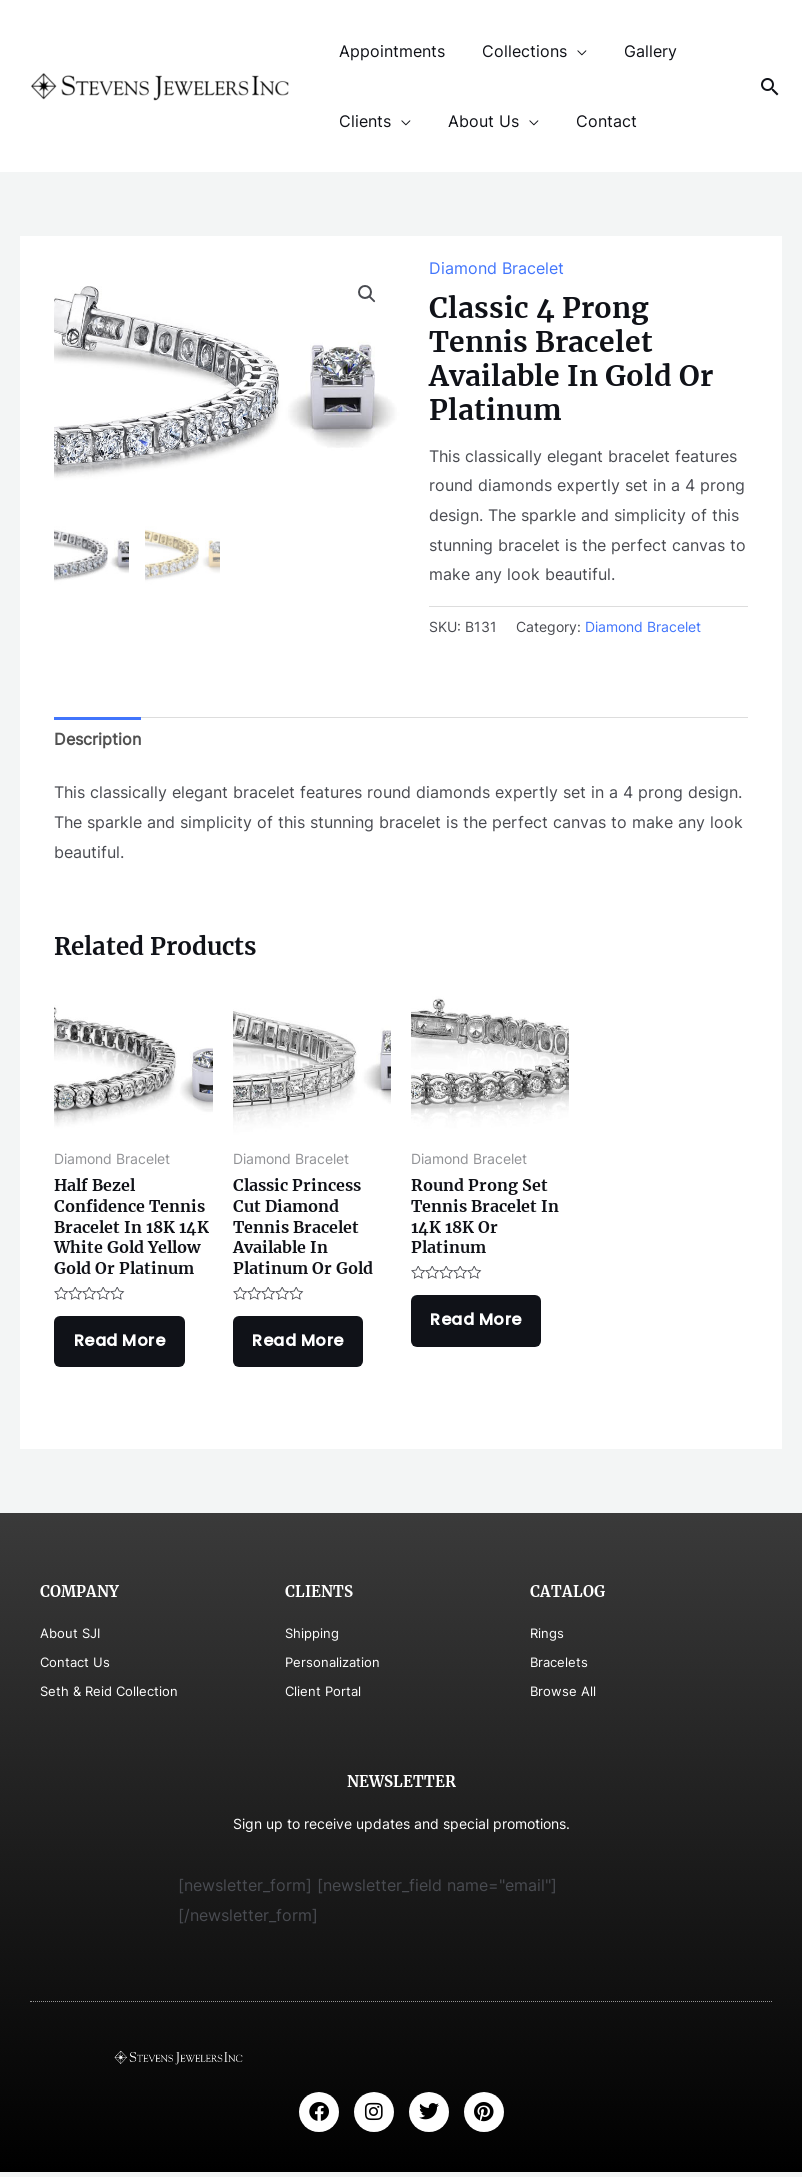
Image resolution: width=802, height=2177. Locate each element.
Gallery (637, 51)
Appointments (389, 51)
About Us (475, 121)
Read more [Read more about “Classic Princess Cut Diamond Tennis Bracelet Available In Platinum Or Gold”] (301, 1343)
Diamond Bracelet (496, 268)
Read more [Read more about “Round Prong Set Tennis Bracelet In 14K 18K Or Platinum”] (479, 1322)
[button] (367, 294)
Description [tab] (97, 739)
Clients (362, 121)
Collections (516, 51)
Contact (593, 121)
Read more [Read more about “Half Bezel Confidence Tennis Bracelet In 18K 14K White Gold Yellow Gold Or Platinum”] (122, 1343)
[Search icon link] (770, 86)
